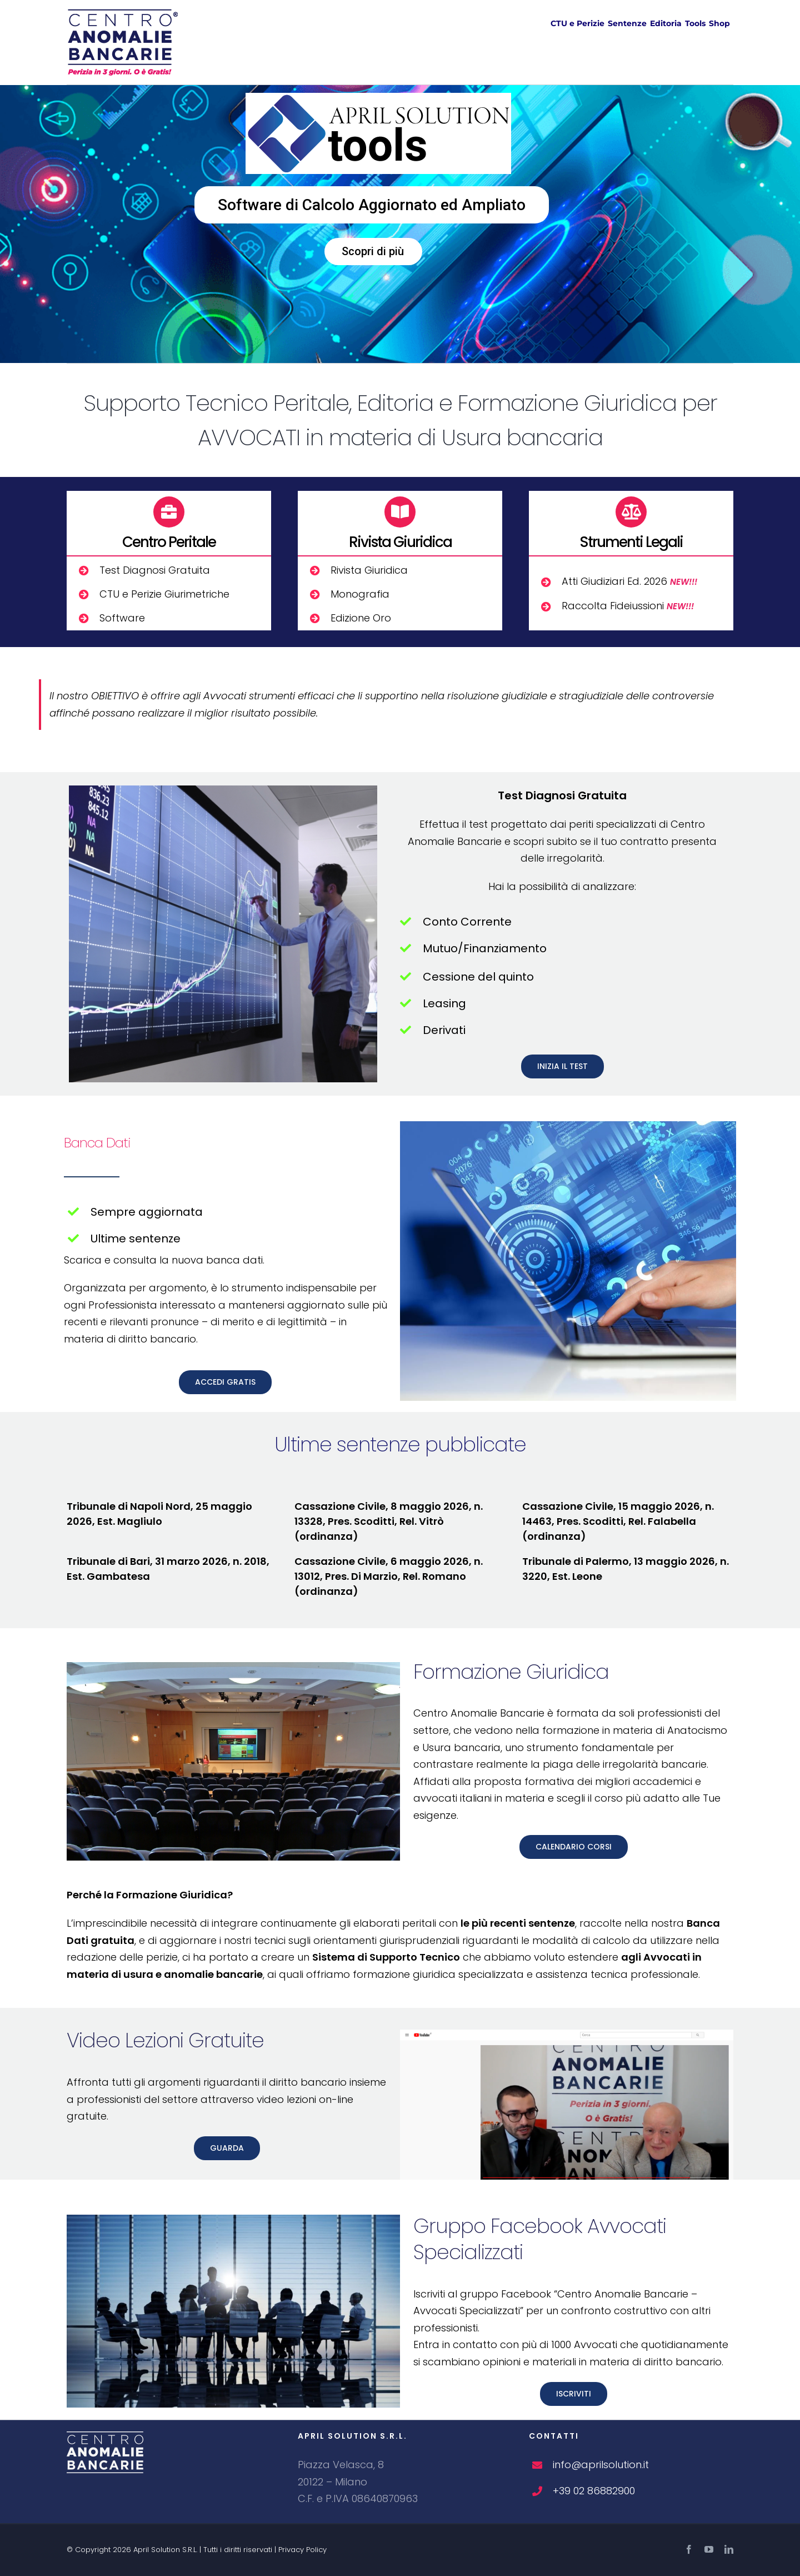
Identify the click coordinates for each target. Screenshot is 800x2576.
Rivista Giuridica (369, 570)
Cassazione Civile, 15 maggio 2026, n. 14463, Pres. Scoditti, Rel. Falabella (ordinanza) (618, 1521)
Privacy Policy (302, 2549)
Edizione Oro (361, 618)
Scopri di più (373, 251)
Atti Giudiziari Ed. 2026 (629, 581)
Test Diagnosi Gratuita (154, 570)
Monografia (360, 594)
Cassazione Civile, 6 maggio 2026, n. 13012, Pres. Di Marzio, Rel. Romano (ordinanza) (388, 1576)
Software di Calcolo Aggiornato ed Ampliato (372, 205)
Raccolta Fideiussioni (628, 606)
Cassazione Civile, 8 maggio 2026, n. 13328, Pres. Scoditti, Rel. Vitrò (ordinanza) (388, 1521)
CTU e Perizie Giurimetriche (164, 594)
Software (122, 618)
